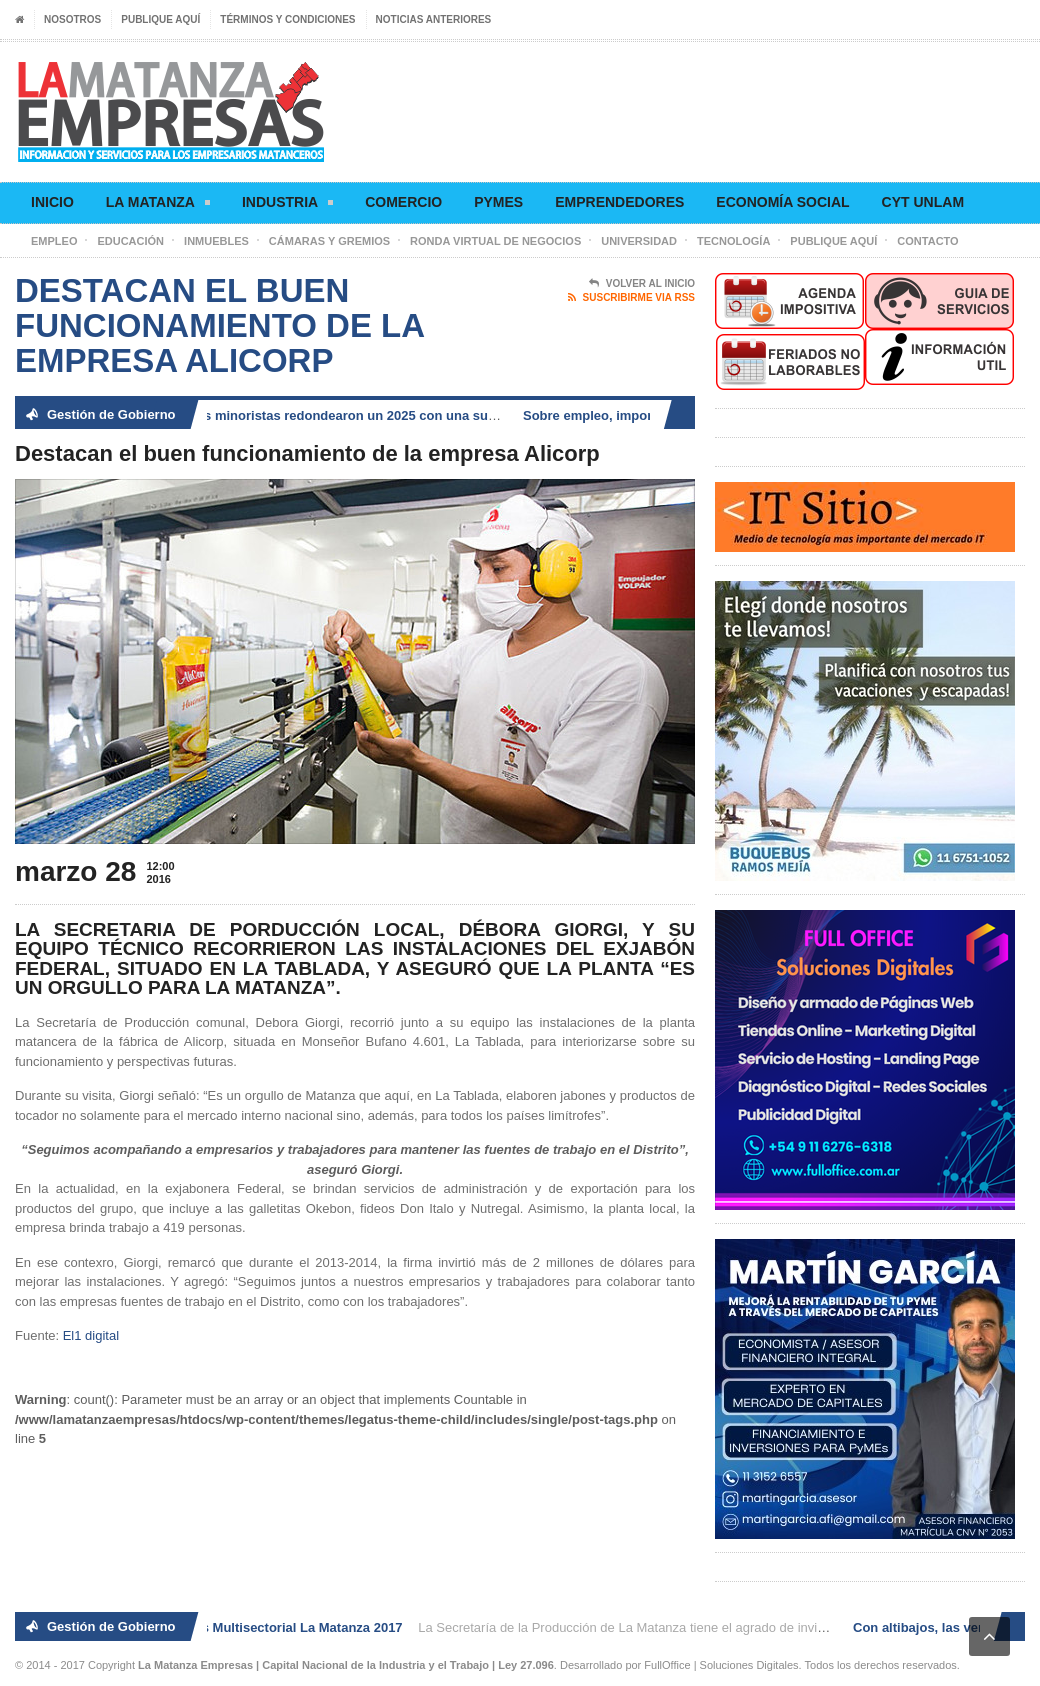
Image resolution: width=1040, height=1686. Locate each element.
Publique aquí (160, 19)
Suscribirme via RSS (631, 298)
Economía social (782, 202)
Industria (287, 205)
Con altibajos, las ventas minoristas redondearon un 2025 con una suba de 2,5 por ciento (339, 415)
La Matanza (158, 205)
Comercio (403, 202)
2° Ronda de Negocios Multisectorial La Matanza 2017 (241, 1627)
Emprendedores (619, 202)
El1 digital (91, 1335)
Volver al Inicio (642, 284)
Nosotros (72, 19)
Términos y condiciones (287, 19)
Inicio (52, 202)
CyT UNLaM (923, 202)
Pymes (498, 202)
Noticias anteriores (434, 19)
